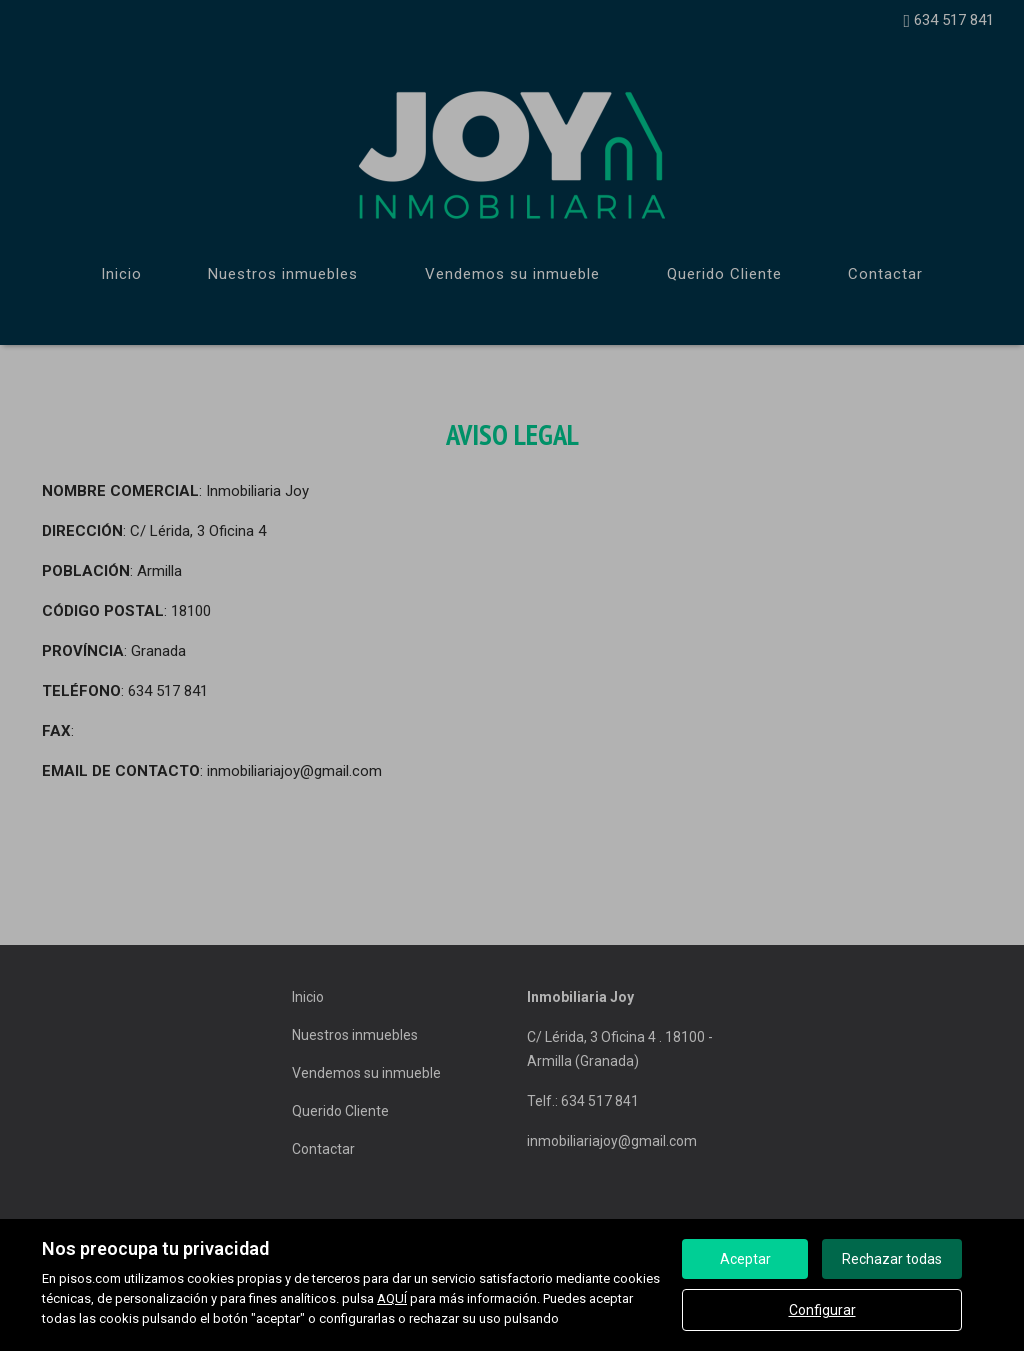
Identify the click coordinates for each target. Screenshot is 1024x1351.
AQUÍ (392, 1298)
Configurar (822, 1310)
